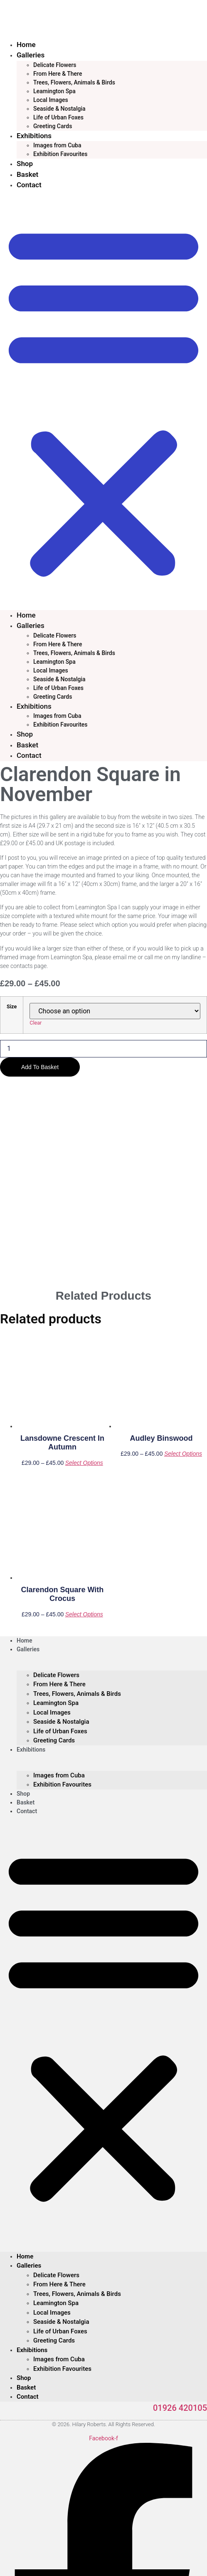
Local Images (50, 100)
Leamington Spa (54, 91)
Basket (27, 174)
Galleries (30, 55)
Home (26, 44)
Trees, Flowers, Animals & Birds (74, 82)
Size (12, 1007)
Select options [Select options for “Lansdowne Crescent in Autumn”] (84, 1261)
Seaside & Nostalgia (59, 108)
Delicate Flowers (54, 65)
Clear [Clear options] (36, 1023)
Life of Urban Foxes (58, 117)
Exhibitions (34, 136)
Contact (29, 185)
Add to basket (40, 1067)
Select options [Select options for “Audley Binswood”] (183, 1252)
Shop (25, 163)
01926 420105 (180, 2207)
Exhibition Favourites (60, 154)
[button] (103, 400)
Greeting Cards (52, 126)
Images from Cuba (57, 145)
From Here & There (57, 73)
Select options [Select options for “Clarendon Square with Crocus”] (84, 1413)
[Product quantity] (103, 1048)
